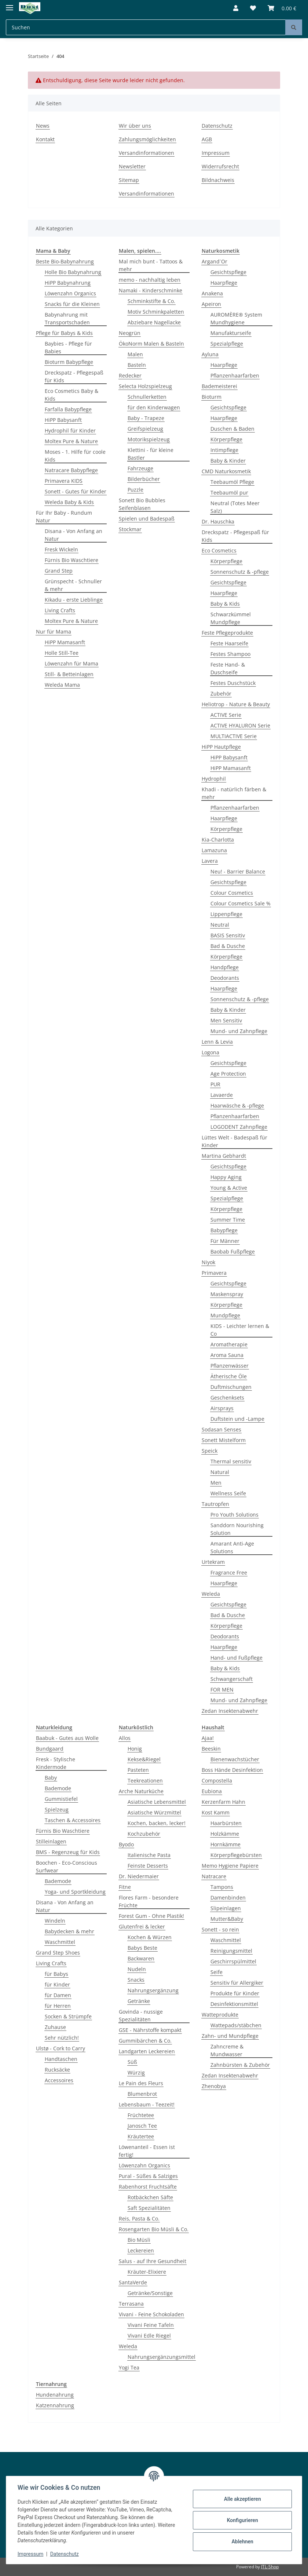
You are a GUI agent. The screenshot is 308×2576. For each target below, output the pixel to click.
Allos (125, 1737)
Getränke (139, 2000)
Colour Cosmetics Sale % (240, 903)
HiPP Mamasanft (65, 642)
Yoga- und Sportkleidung (75, 1891)
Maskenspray (226, 1294)
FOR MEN (222, 1689)
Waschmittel (60, 1941)
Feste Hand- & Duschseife (227, 668)
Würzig (136, 2072)
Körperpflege (226, 439)
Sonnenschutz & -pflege (239, 571)
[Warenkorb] (282, 8)
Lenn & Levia (217, 1041)
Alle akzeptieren (241, 2499)
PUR (215, 1084)
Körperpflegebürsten (236, 1854)
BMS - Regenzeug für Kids (68, 1852)
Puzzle (135, 489)
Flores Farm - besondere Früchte (149, 1901)
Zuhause (55, 2027)
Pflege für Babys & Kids (64, 332)
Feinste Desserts (148, 1865)
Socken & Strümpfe (68, 2016)
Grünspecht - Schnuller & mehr (73, 585)
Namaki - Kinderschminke (150, 290)
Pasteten (138, 1769)
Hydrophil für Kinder (70, 430)
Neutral (219, 924)
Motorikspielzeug (149, 439)
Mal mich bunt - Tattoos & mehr (151, 265)
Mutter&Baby (226, 1918)
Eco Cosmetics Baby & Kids (71, 394)
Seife (216, 1972)
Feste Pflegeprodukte (227, 632)
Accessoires (59, 2080)
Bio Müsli (139, 2239)
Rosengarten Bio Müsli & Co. (153, 2229)
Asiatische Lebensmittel (157, 1801)
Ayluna (210, 354)
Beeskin (211, 1748)
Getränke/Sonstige (150, 2292)
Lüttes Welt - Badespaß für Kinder (234, 1141)
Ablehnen (242, 2541)
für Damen (58, 1995)
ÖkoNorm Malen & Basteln (151, 343)
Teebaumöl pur (229, 492)
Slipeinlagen (225, 1908)
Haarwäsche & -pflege (237, 1105)
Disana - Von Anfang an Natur (73, 535)
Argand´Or (214, 261)
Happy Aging (226, 1177)
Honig (135, 1748)
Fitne (125, 1886)
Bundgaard (49, 1748)
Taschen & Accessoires (72, 1820)
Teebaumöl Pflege (232, 481)
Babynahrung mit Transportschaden (67, 318)
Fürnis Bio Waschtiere (71, 560)
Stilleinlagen (51, 1841)
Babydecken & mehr (69, 1931)
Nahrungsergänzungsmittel (161, 2356)
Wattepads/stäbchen (235, 2025)
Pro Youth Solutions (234, 1514)
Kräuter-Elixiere (147, 2271)
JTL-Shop (270, 2567)
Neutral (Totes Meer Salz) (235, 507)
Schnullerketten (147, 396)
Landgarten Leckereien (147, 2051)
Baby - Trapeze (146, 418)
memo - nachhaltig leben (149, 279)
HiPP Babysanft (63, 419)
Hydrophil (214, 778)
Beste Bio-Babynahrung (65, 261)
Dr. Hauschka (218, 521)
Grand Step (59, 570)
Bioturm (211, 396)
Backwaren (141, 1958)
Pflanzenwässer (229, 1365)
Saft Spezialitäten (149, 2207)
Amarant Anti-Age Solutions (232, 1547)
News (43, 125)
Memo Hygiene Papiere (230, 1865)
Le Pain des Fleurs (141, 2083)
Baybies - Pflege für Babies (68, 347)
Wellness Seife (228, 1493)
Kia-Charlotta (218, 839)
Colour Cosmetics (231, 892)
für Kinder (57, 1984)
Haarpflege (223, 282)
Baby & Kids (225, 603)
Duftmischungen (231, 1386)
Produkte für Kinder (234, 1993)
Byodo (126, 1844)
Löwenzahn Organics (70, 293)
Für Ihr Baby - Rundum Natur (64, 516)
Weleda (211, 1593)
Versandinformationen (146, 152)
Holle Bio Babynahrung (73, 272)
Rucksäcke (57, 2069)
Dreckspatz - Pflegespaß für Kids (74, 376)
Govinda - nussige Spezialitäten (141, 2015)
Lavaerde (221, 1094)
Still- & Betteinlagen (69, 674)
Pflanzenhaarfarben (234, 375)
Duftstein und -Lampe (237, 1418)
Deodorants (224, 977)
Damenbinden (228, 1897)
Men (215, 1482)
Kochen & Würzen (150, 1937)
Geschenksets (227, 1397)
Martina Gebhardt (224, 1155)
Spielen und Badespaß (147, 518)
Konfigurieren (241, 2520)
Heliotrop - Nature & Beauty (236, 704)
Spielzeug (57, 1809)
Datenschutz (217, 125)
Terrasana (131, 2303)
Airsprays (222, 1408)
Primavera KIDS (63, 480)
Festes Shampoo (230, 653)
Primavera (214, 1272)
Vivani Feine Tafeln (151, 2324)
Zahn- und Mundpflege (230, 2035)
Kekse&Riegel (144, 1759)
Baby (51, 1777)
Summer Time (227, 1219)
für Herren (58, 2005)
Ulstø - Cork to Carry (60, 2048)
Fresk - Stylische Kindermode (55, 1763)
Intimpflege (224, 449)
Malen (135, 354)
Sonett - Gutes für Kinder (75, 491)
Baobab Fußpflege (232, 1251)
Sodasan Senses (221, 1429)
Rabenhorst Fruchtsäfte (148, 2186)
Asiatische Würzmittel (154, 1812)
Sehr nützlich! (62, 2037)
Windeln (55, 1920)
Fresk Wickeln (61, 549)
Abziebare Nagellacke (154, 322)
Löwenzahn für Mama (71, 663)
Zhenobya (214, 2086)
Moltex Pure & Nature (71, 441)
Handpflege (224, 967)
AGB (207, 139)
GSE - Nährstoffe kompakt (150, 2029)
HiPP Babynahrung (68, 282)
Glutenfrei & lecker (142, 1926)
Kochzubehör (144, 1833)
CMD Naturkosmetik (226, 471)
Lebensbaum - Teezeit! (147, 2104)
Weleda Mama (62, 684)
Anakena (212, 293)
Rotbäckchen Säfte (150, 2197)
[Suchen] (146, 27)
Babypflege (224, 1230)
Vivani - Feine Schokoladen (151, 2314)
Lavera (210, 860)
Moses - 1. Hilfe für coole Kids (75, 455)
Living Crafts (60, 610)
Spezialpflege (226, 343)
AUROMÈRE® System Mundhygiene (236, 318)
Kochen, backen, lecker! (157, 1823)
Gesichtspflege (228, 272)
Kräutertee (141, 2136)
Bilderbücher (144, 478)
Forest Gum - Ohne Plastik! (151, 1915)
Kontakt (45, 139)
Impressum (216, 152)
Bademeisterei (219, 386)
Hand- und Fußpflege (236, 1657)
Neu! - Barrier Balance (237, 871)
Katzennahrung (55, 2405)
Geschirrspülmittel (233, 1961)
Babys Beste (142, 1947)
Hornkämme (225, 1844)
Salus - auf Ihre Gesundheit (152, 2261)
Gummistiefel (61, 1798)
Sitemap (129, 179)
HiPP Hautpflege (221, 746)
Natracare (214, 1876)
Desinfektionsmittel (234, 2003)
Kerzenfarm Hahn (223, 1801)
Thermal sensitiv (230, 1461)
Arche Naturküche (141, 1791)
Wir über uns (135, 125)
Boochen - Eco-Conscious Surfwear (66, 1866)
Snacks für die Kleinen (72, 303)
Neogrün (129, 332)
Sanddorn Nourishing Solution (237, 1529)
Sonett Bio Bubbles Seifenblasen (142, 504)
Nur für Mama (53, 631)
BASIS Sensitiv (227, 935)
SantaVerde (133, 2282)
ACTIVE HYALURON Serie (240, 725)
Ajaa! (208, 1737)
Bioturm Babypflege (69, 361)
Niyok (208, 1262)
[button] (235, 8)
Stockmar (130, 529)
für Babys (56, 1973)
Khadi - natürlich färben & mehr (234, 793)
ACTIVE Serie (225, 714)
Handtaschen (61, 2058)
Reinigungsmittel (231, 1950)
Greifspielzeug (145, 428)
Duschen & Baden (232, 428)
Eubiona (212, 1791)
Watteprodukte (220, 2014)
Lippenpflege (226, 914)
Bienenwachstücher (234, 1759)
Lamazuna (214, 850)
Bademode (58, 1788)
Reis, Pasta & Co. (139, 2218)
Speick (209, 1450)
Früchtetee (141, 2115)
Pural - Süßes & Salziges (148, 2175)
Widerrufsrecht (220, 166)
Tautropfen (215, 1503)
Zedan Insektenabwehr (230, 1710)
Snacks (136, 1979)
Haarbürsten (226, 1823)
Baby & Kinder (228, 460)
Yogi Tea (129, 2367)
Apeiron (211, 303)
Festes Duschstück (233, 682)
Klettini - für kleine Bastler (150, 453)
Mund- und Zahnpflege (238, 1031)
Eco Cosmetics (219, 550)
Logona (210, 1052)
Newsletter (132, 166)
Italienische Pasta (149, 1854)
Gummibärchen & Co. (145, 2040)
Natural (219, 1471)
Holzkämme (224, 1833)
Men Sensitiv (226, 1020)
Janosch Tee (142, 2125)
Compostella (217, 1780)
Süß (132, 2061)
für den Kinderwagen (154, 407)
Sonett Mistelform (224, 1440)
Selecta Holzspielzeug (145, 386)
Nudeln (137, 1969)
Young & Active (228, 1187)
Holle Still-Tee (61, 652)
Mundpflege (225, 1315)
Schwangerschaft (231, 1678)
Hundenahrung (55, 2394)
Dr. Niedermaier (139, 1876)
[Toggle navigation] (9, 4)
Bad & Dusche (227, 945)
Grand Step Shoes (58, 1952)
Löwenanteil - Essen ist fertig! (147, 2150)
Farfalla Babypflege (68, 409)
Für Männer (224, 1240)
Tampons (221, 1886)
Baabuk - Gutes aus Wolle (67, 1737)
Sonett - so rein (220, 1929)
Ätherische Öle (228, 1376)
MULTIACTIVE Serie (233, 736)
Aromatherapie (228, 1344)
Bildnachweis (218, 179)
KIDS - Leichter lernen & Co (239, 1329)
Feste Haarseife (229, 643)
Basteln (137, 364)
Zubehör (220, 693)
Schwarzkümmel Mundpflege (230, 618)
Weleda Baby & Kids (69, 502)
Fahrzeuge (140, 468)
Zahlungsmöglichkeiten (147, 139)
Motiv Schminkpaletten (156, 311)
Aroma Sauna (226, 1354)
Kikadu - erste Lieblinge (74, 599)
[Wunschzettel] (253, 8)
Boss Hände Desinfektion (232, 1769)
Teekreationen (145, 1780)
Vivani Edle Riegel (149, 2335)
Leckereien (141, 2250)
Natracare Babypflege (71, 470)
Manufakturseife (230, 332)
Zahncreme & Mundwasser (226, 2050)
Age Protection (228, 1073)
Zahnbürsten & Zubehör (240, 2064)
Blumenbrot (142, 2093)
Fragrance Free (228, 1572)
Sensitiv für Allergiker (236, 1982)
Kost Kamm (216, 1812)
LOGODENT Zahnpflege (238, 1126)
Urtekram (213, 1561)
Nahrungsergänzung (153, 1990)
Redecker (130, 375)
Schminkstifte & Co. (151, 301)
